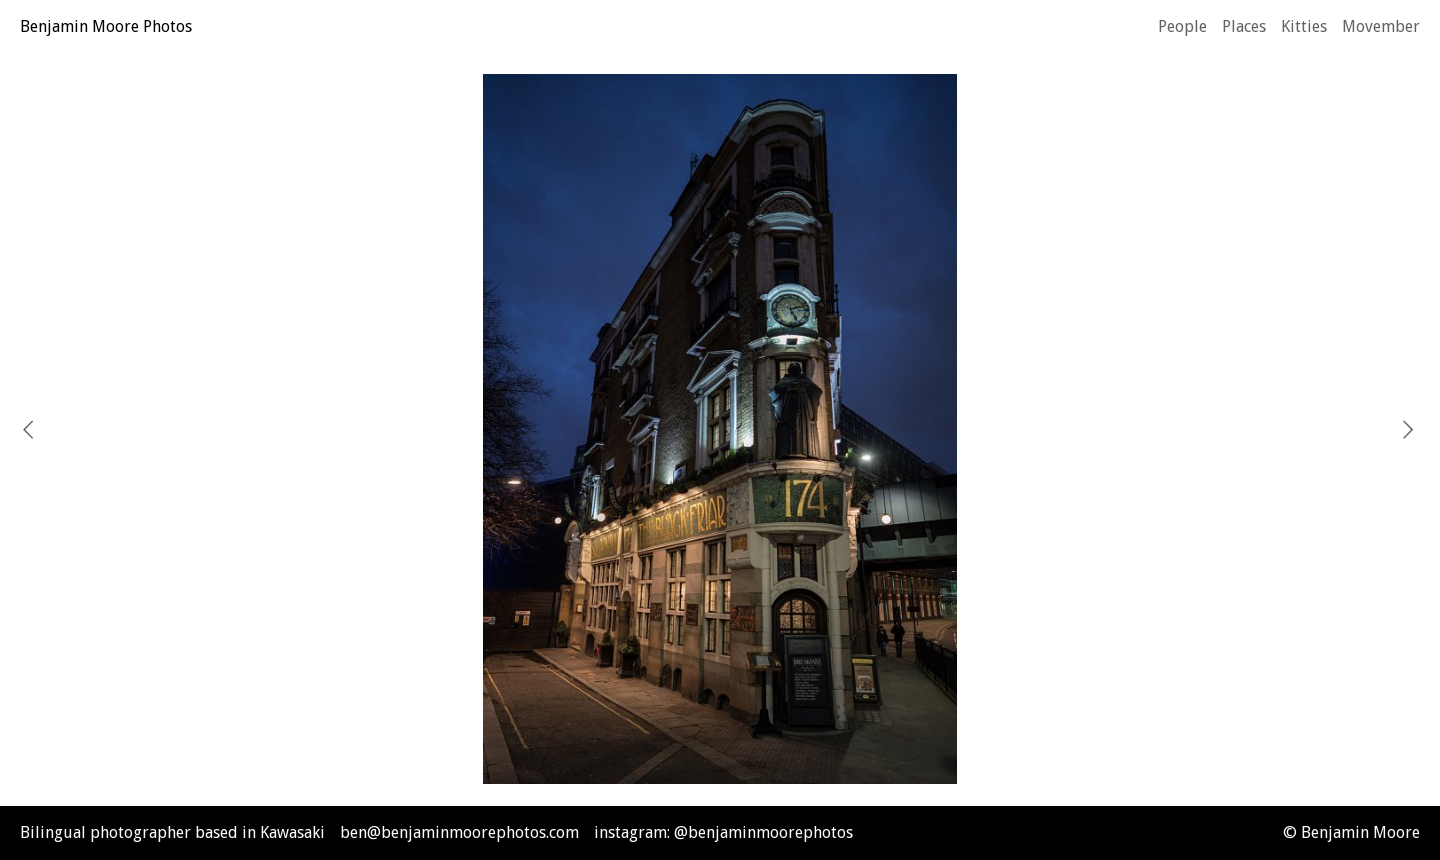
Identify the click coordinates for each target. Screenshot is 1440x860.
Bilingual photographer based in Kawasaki (172, 832)
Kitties (1304, 26)
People (1182, 26)
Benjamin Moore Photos (106, 26)
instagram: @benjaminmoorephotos (723, 832)
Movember (1381, 26)
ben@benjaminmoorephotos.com (459, 832)
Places (1244, 26)
